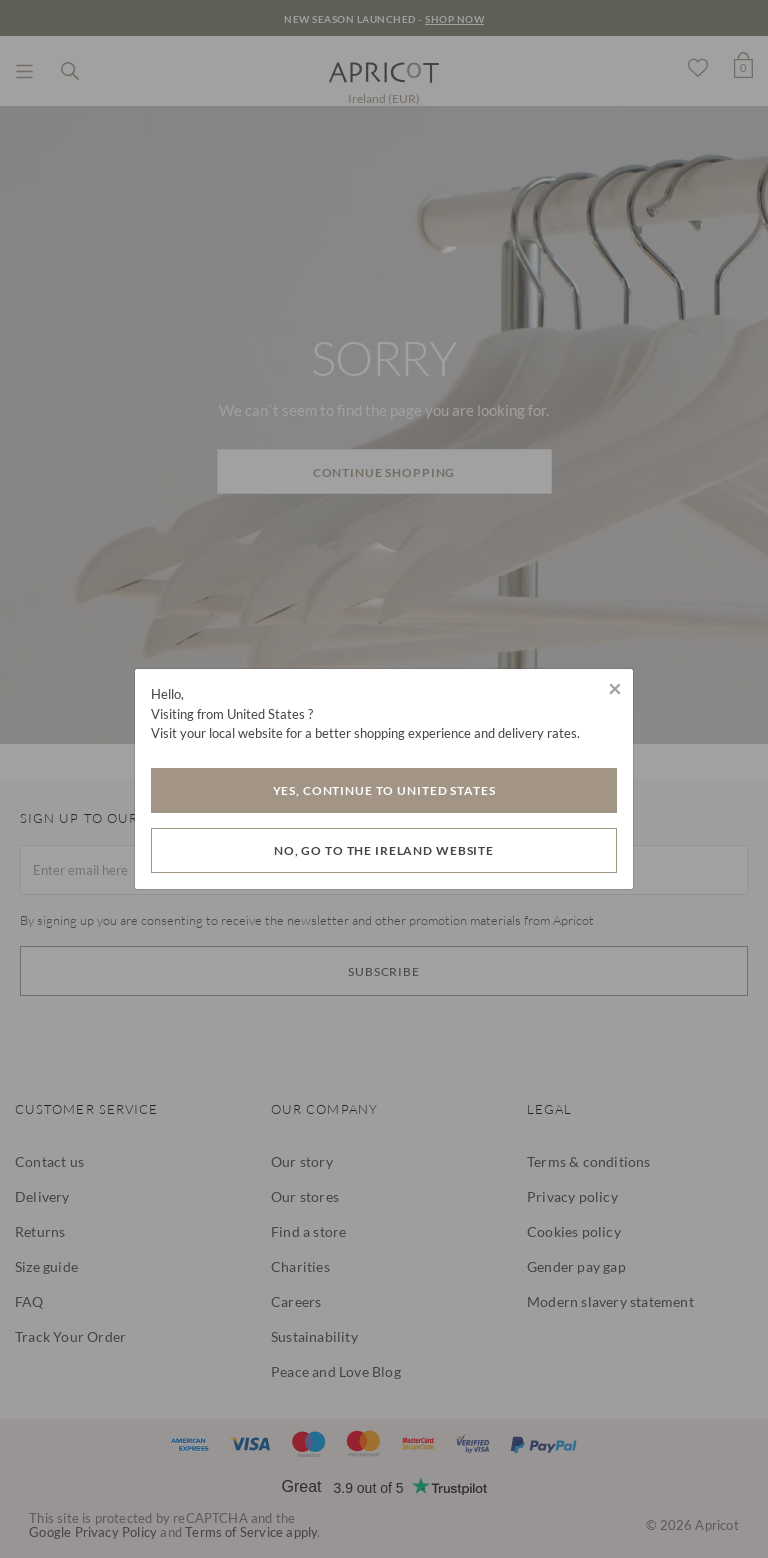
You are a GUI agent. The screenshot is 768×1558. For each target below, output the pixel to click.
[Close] (615, 688)
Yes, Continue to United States (384, 790)
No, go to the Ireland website (384, 850)
